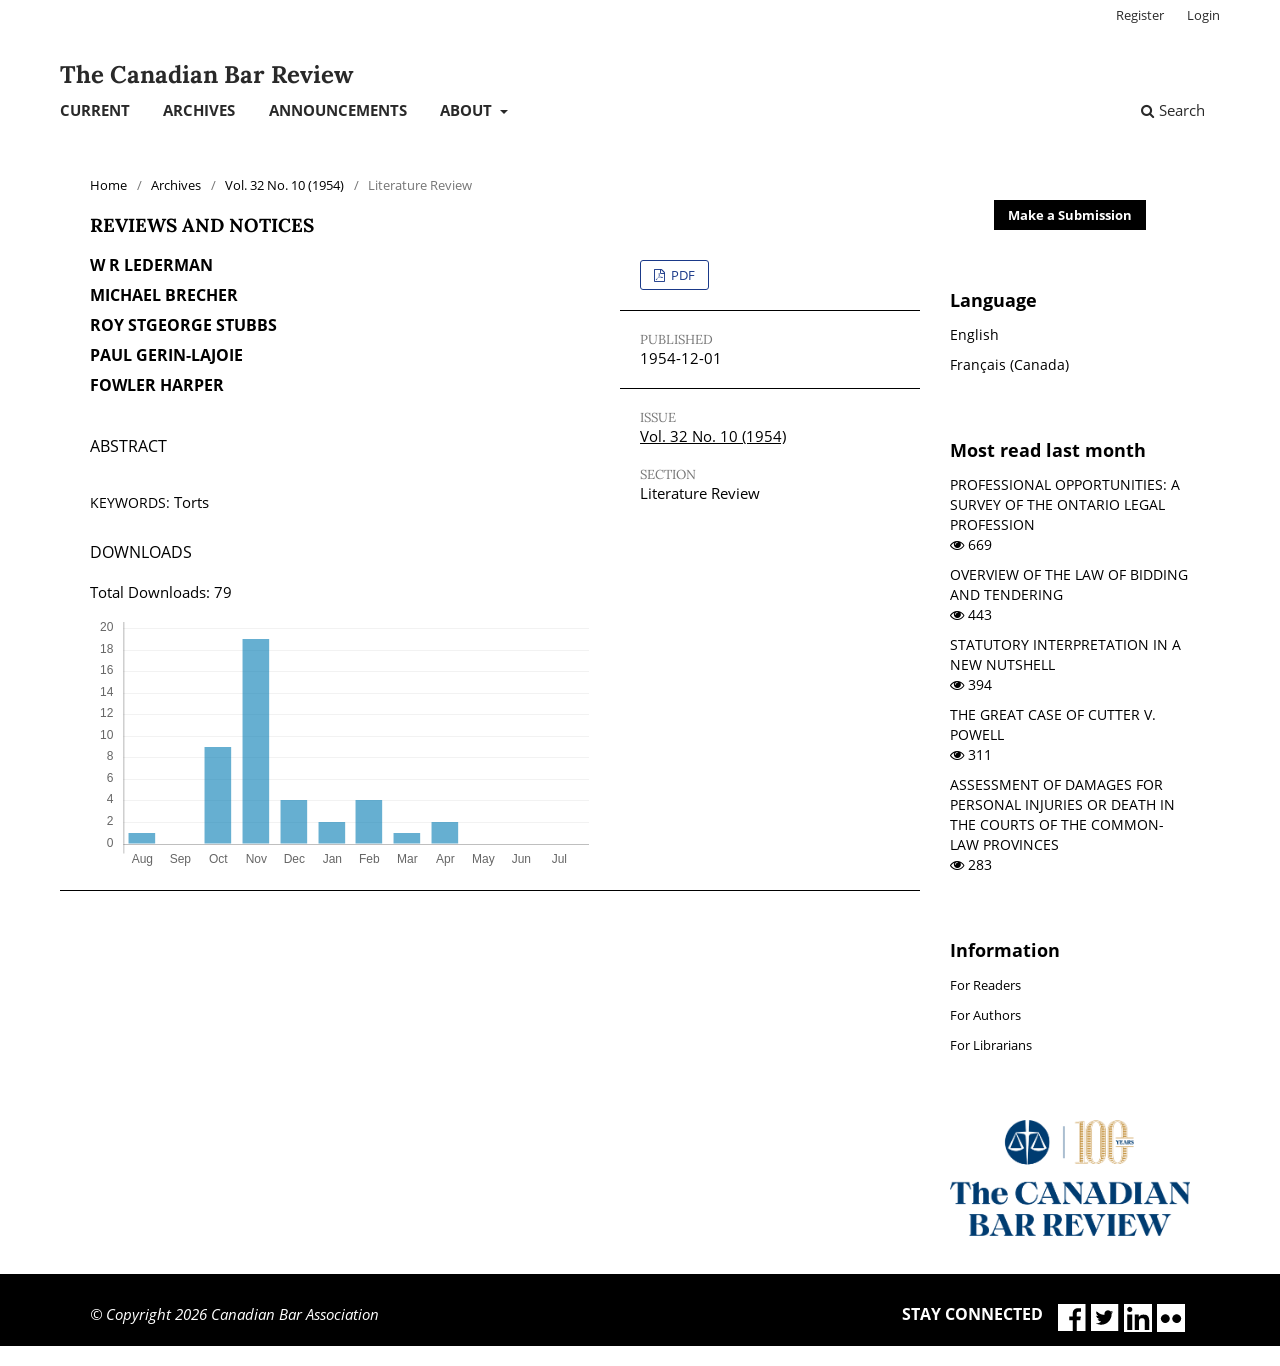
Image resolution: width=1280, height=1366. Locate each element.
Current (95, 110)
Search (1173, 110)
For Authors (985, 1015)
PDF (681, 275)
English (974, 334)
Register (1140, 15)
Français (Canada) (1009, 364)
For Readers (985, 985)
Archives (199, 110)
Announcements (338, 110)
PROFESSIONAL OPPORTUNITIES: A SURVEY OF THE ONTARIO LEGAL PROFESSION (1065, 504)
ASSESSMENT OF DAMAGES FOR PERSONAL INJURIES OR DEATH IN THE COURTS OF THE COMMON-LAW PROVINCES (1062, 814)
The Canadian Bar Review (206, 74)
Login (1203, 15)
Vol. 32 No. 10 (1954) (284, 185)
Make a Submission (1070, 215)
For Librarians (991, 1045)
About (468, 110)
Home (108, 185)
